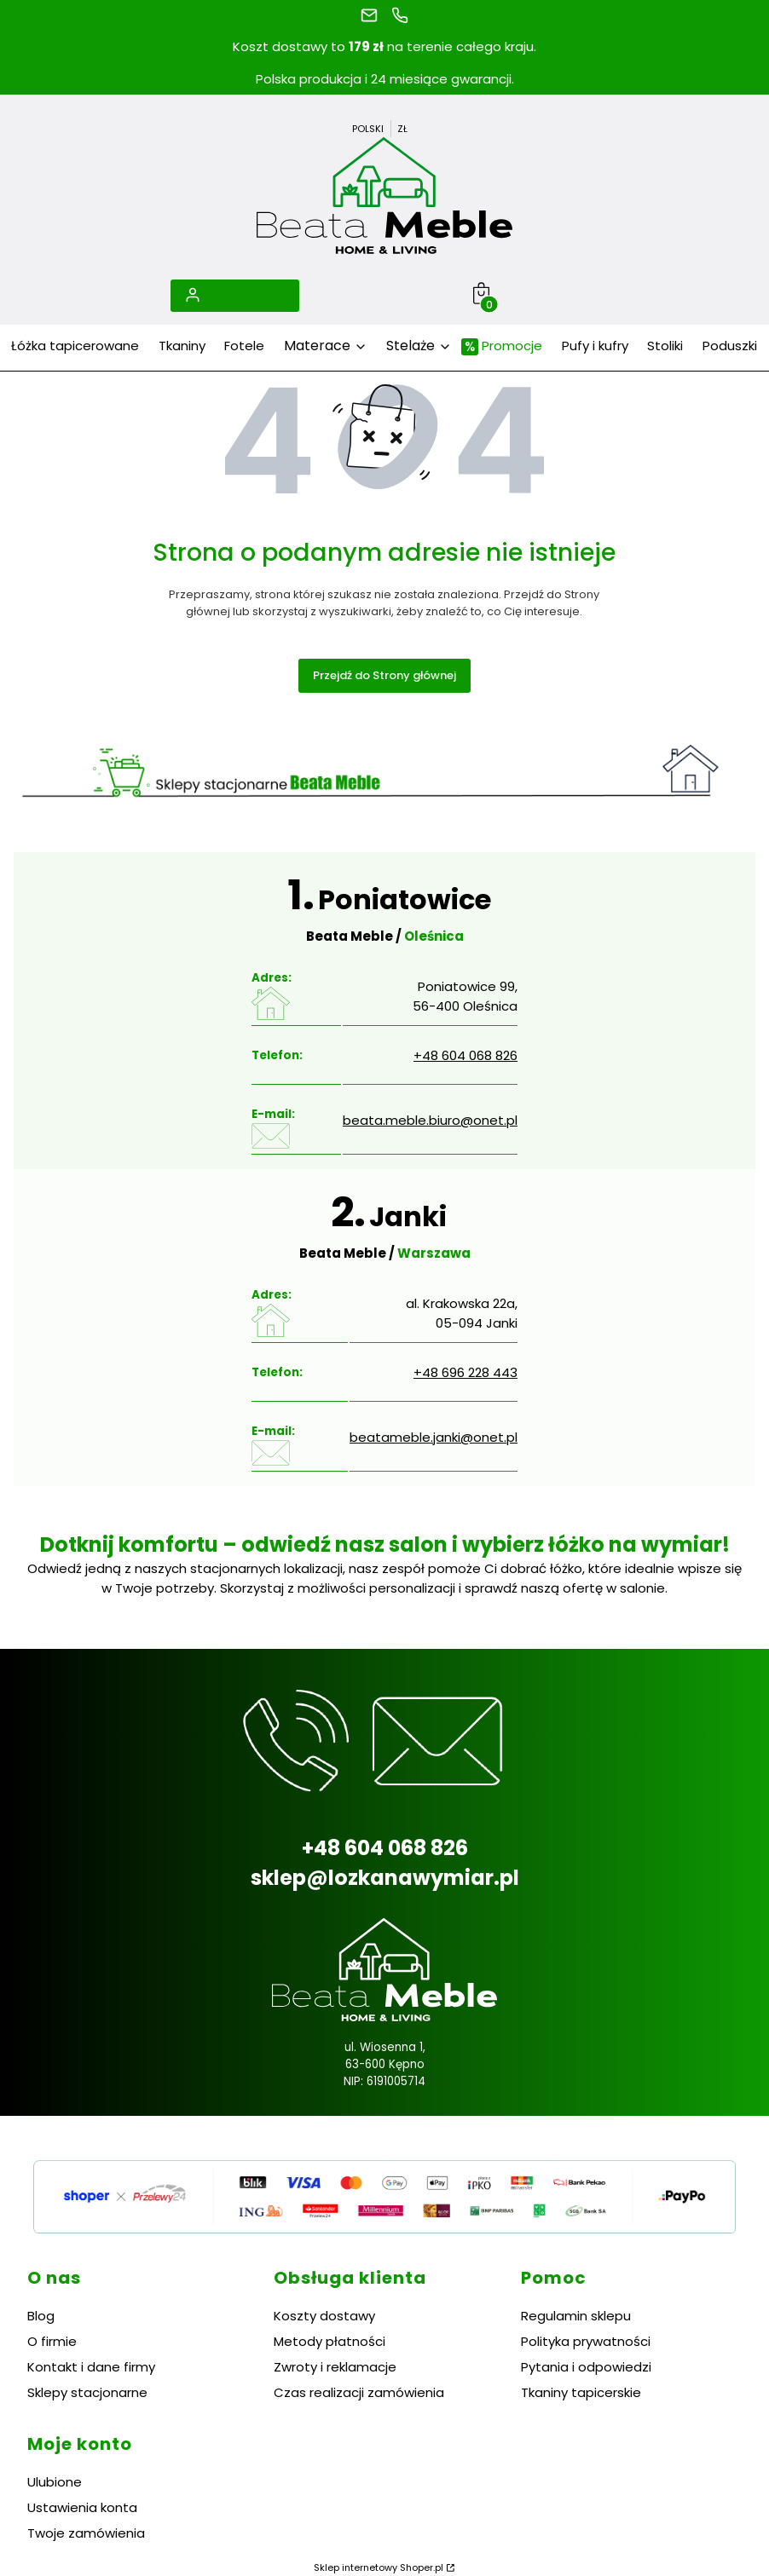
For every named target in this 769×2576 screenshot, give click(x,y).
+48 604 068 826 (465, 1055)
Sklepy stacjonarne (87, 2392)
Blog (41, 2316)
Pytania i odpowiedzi (586, 2367)
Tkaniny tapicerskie (581, 2392)
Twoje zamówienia (86, 2533)
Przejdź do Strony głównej (384, 675)
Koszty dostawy (324, 2316)
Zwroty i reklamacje (335, 2367)
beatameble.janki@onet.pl (433, 1437)
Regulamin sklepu (576, 2316)
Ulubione (54, 2482)
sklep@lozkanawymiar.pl (385, 1878)
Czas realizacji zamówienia (359, 2392)
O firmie (52, 2341)
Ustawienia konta (82, 2507)
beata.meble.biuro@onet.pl (430, 1120)
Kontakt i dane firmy (91, 2367)
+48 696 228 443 (465, 1372)
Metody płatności (329, 2341)
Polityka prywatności (585, 2341)
